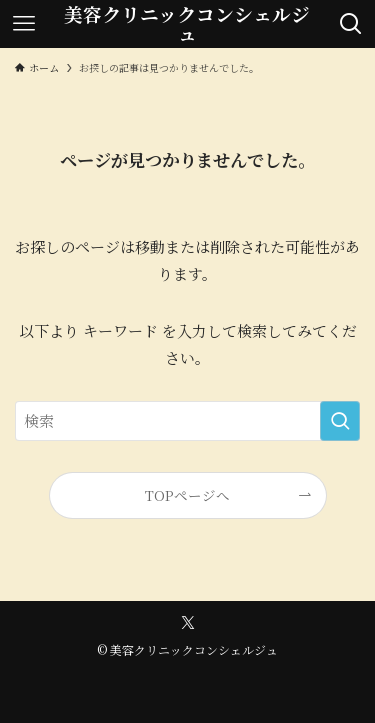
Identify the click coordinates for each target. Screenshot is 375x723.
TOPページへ (187, 495)
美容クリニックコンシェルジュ (187, 24)
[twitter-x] (188, 623)
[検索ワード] (187, 421)
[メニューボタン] (24, 24)
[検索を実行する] (340, 421)
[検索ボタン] (351, 24)
